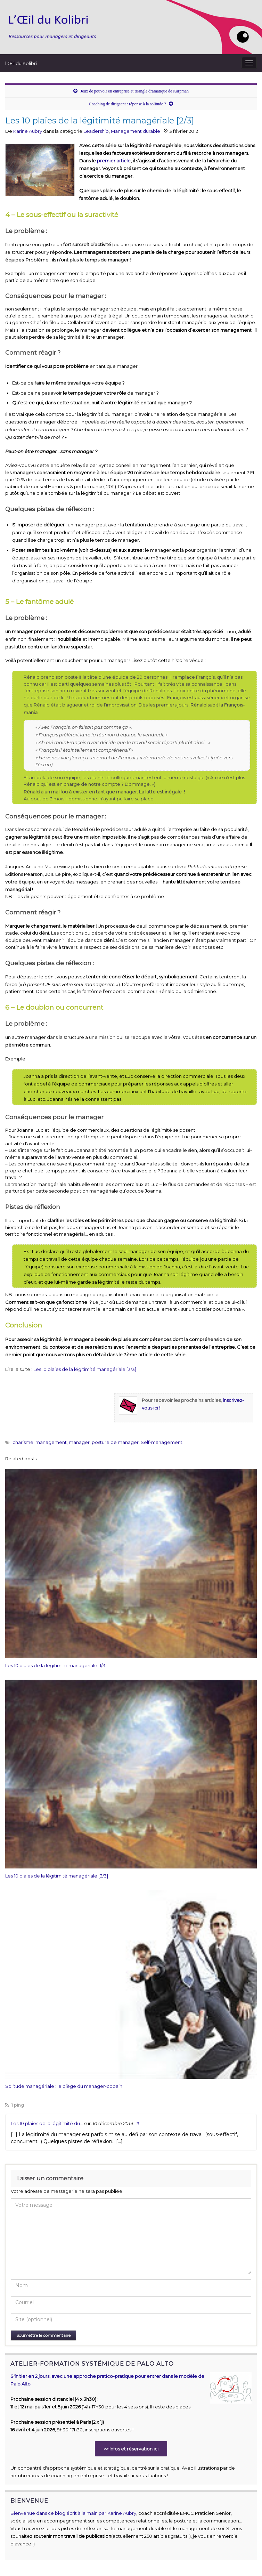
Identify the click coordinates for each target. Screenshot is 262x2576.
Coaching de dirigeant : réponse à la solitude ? (127, 104)
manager (79, 1442)
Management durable (135, 131)
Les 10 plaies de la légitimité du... (47, 2123)
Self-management (161, 1442)
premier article (114, 160)
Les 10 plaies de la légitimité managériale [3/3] (84, 1369)
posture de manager (115, 1442)
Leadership (96, 131)
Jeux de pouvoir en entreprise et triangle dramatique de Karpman (134, 91)
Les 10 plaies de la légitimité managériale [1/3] (56, 1665)
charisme (23, 1442)
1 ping (14, 2105)
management (51, 1442)
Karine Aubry (27, 131)
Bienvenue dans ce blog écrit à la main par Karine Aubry (73, 2513)
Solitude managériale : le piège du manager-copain (63, 2086)
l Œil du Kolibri (21, 63)
